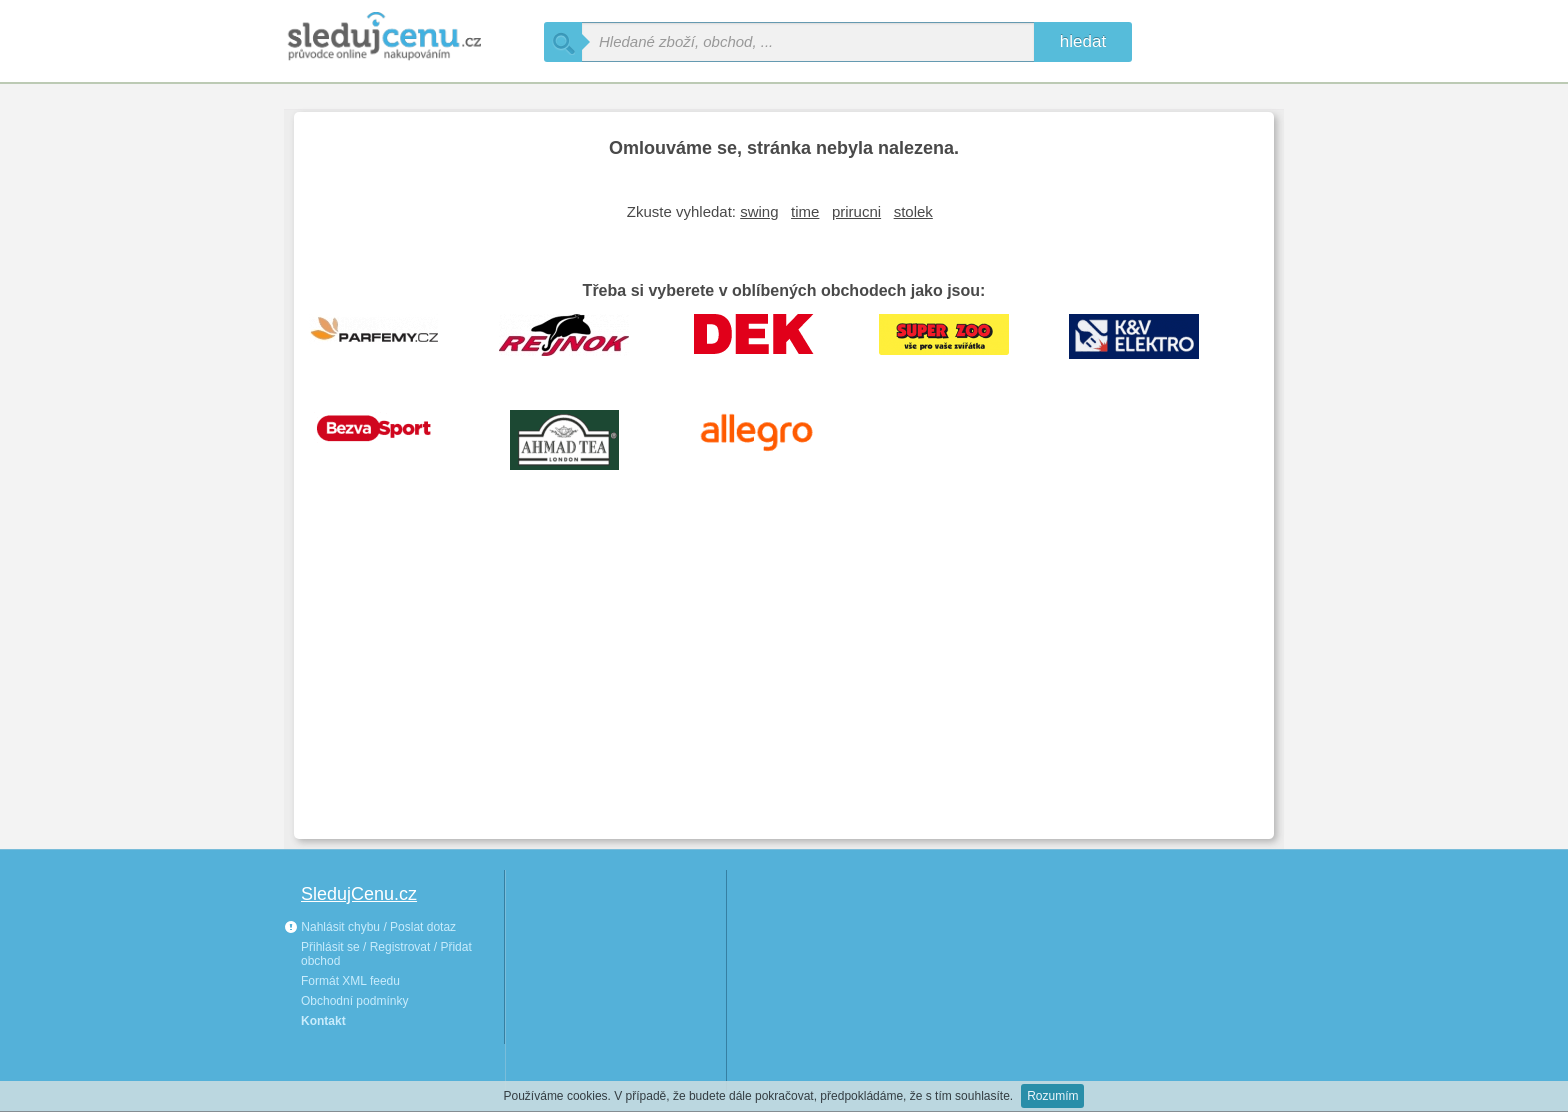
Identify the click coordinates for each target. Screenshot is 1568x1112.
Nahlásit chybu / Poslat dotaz (370, 927)
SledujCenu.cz (359, 894)
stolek (913, 211)
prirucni (856, 211)
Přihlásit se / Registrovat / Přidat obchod (386, 954)
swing (759, 211)
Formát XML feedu (350, 981)
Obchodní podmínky (354, 1001)
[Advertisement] (784, 674)
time (805, 211)
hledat (1083, 41)
